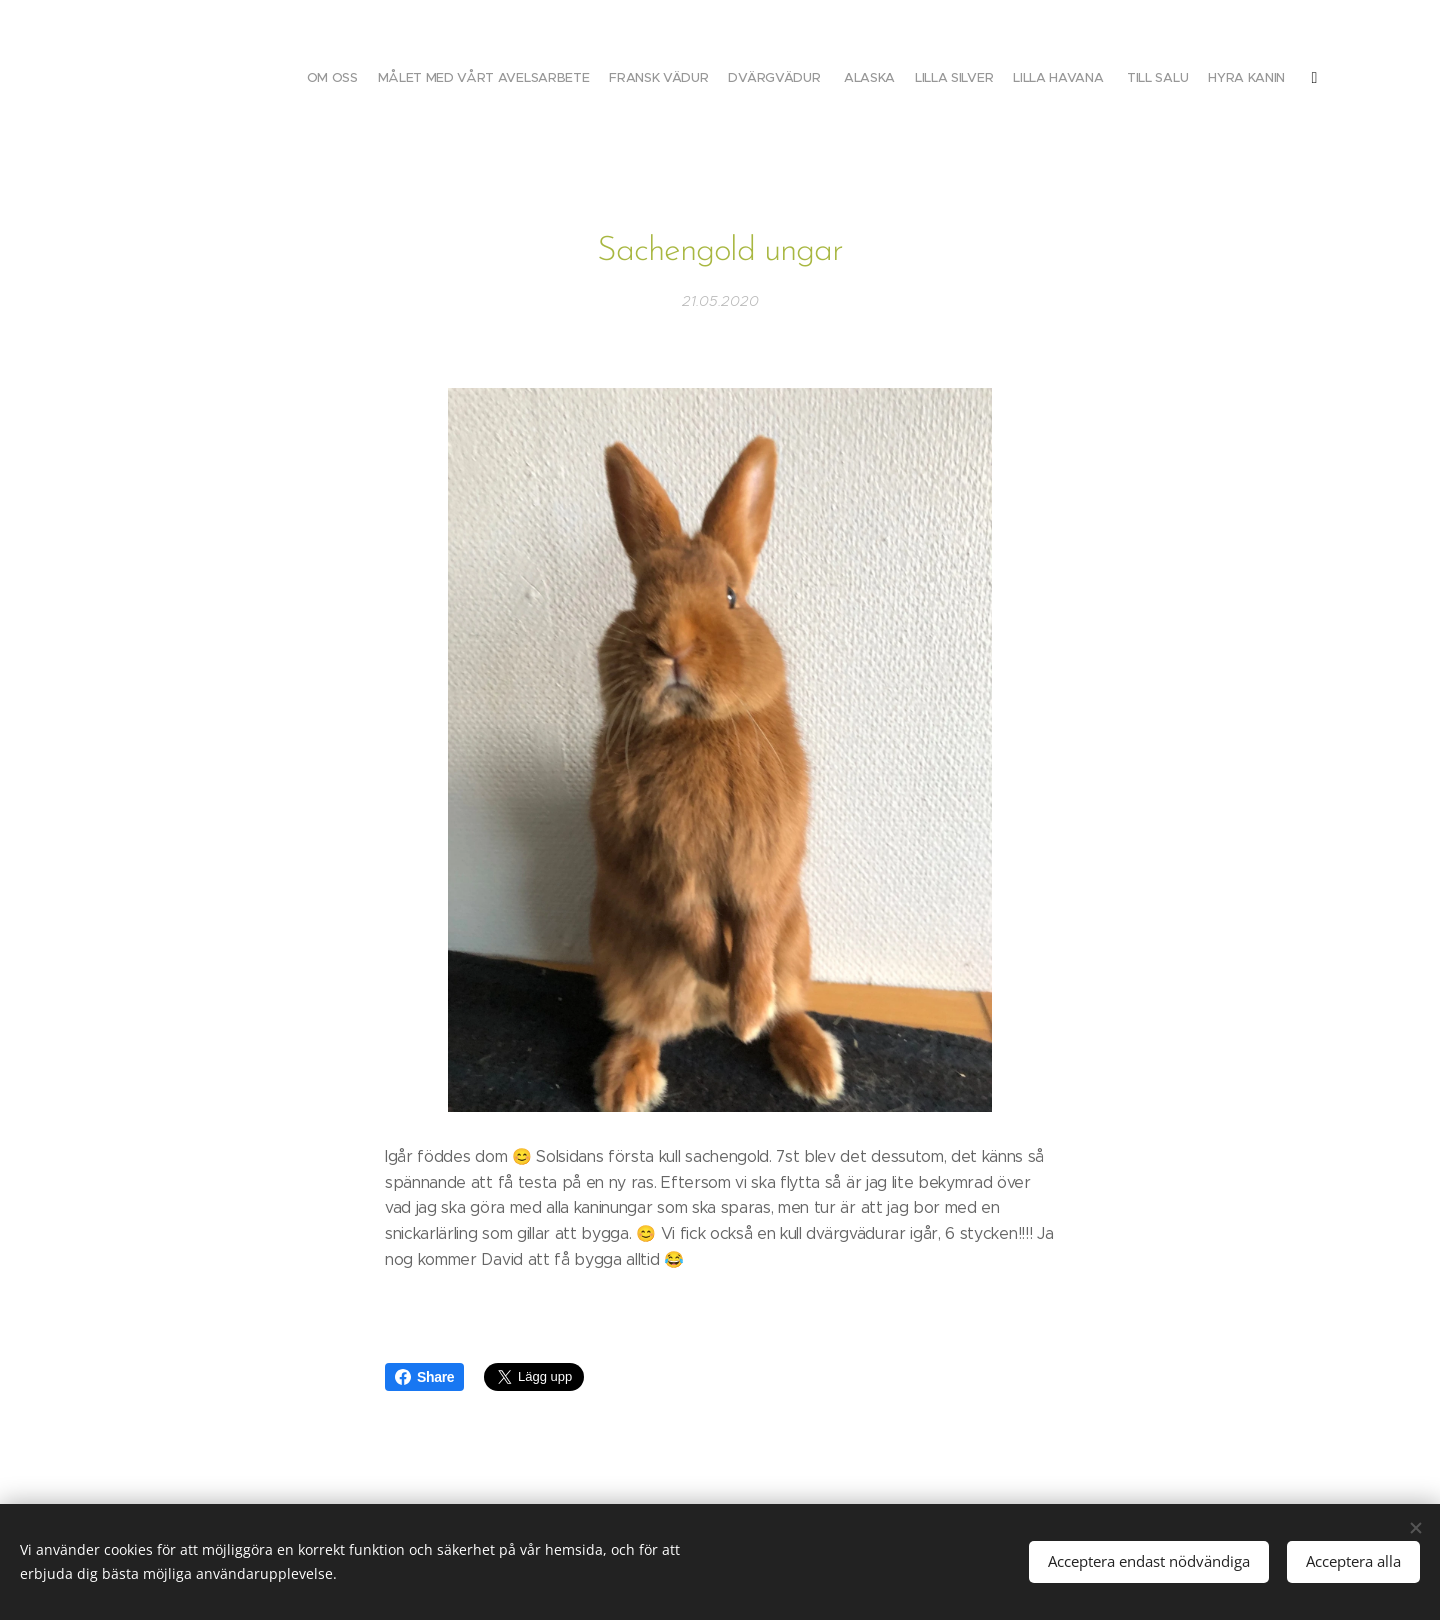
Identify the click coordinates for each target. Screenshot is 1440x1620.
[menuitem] (1062, 80)
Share (424, 1377)
